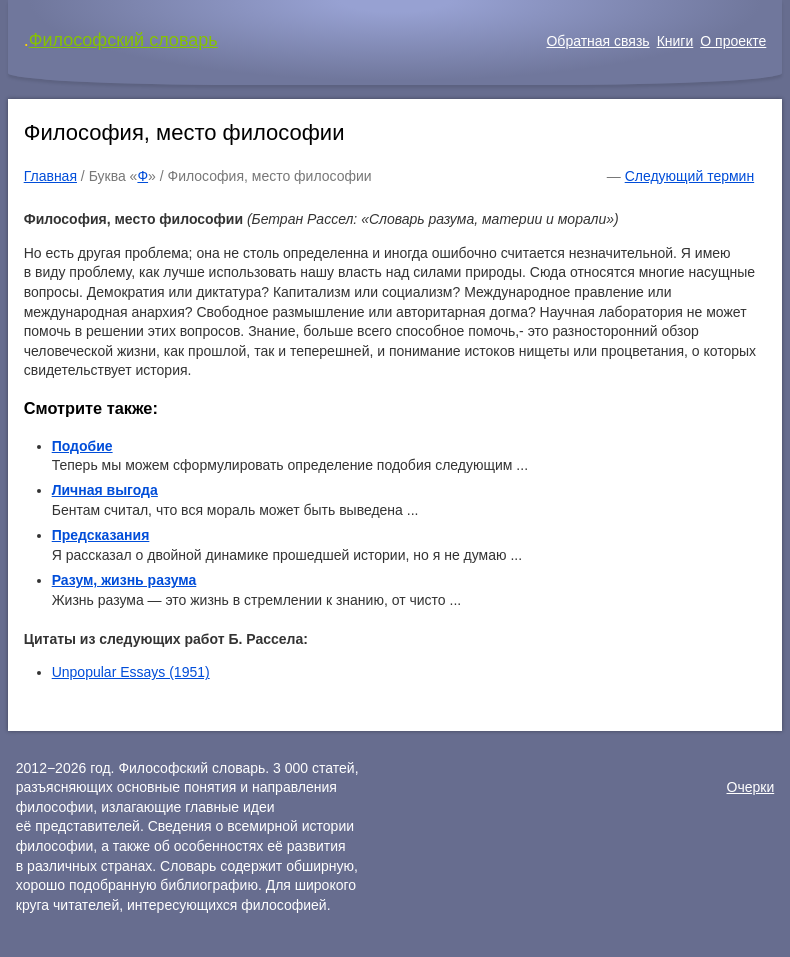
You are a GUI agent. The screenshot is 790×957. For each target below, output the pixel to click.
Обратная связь (597, 41)
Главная (50, 176)
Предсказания (101, 535)
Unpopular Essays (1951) (131, 672)
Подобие (82, 446)
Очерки (751, 787)
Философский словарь (123, 40)
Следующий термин (689, 176)
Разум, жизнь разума (124, 580)
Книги (675, 41)
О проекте (733, 41)
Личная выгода (105, 490)
